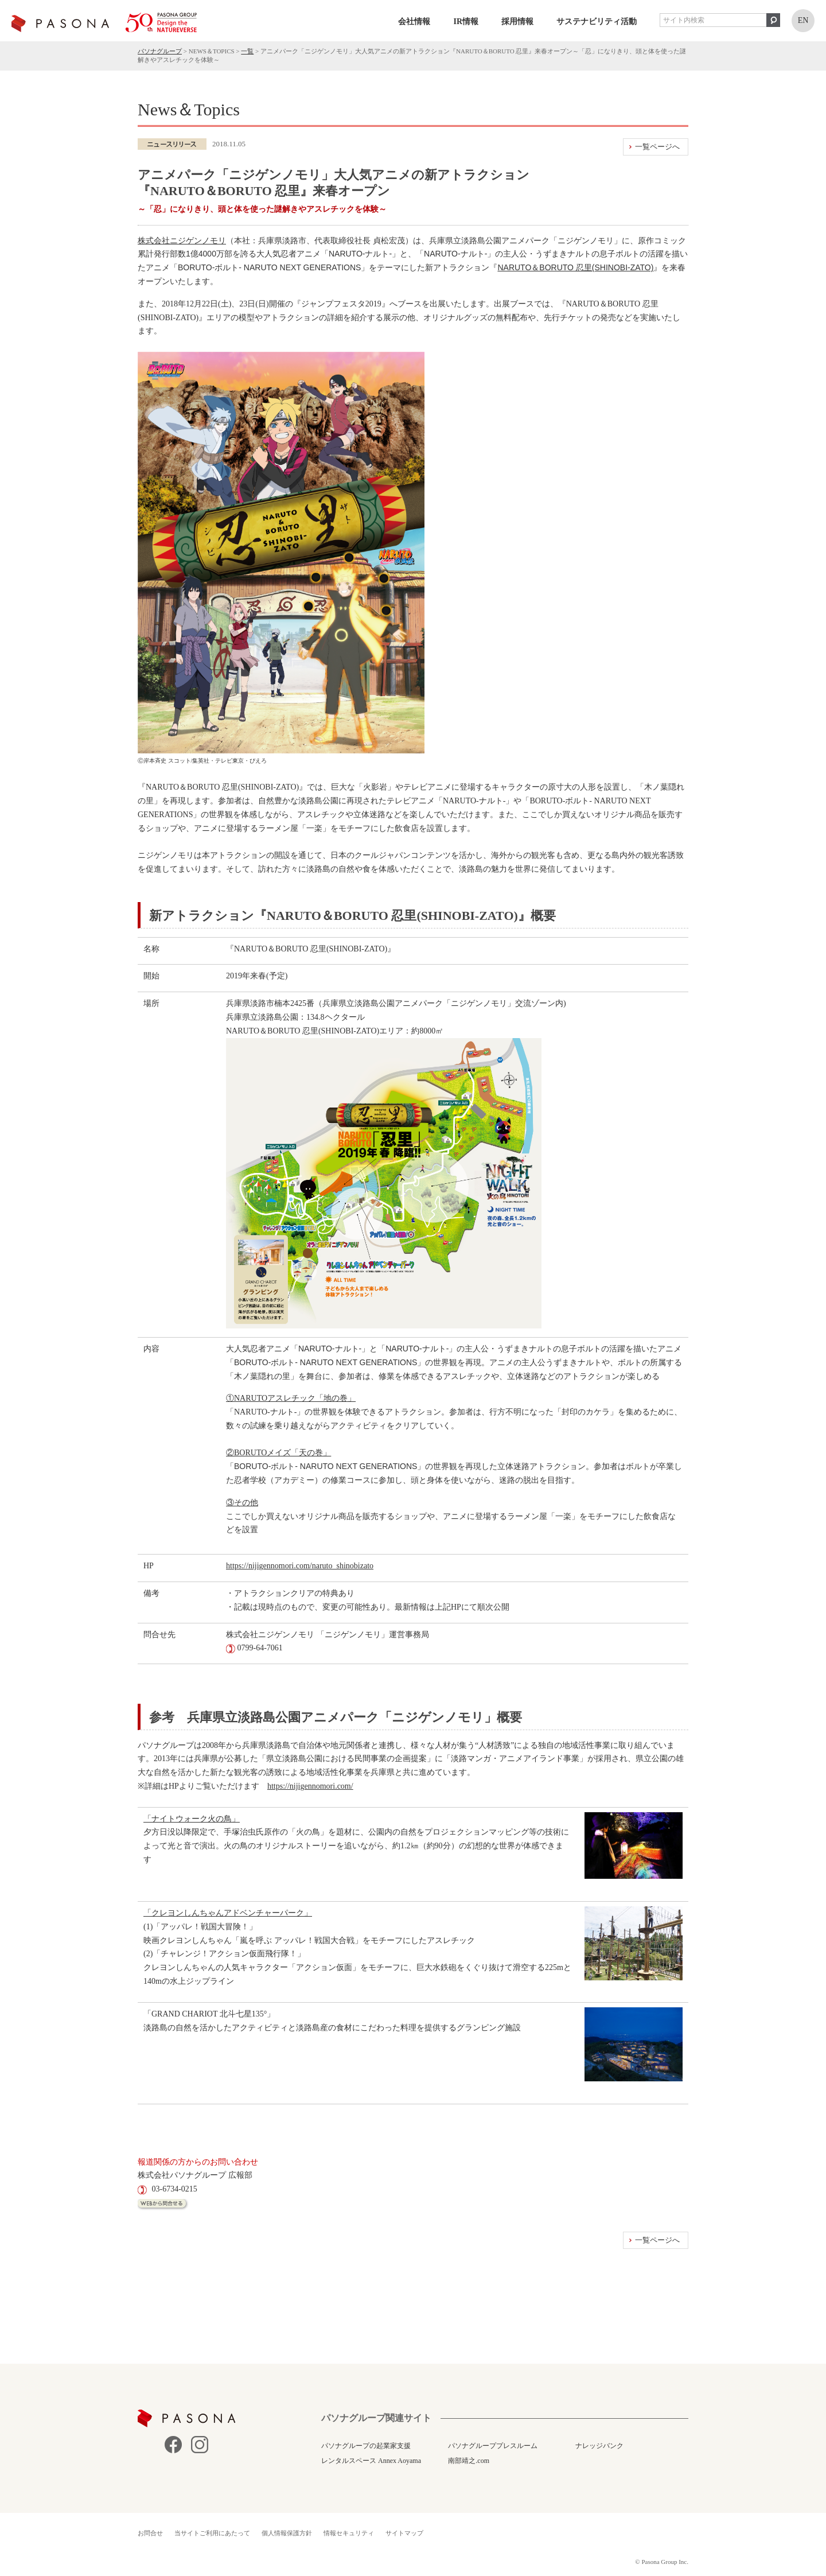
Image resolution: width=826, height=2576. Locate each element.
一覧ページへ (657, 146)
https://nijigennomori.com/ (310, 1786)
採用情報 (517, 21)
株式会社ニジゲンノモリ (182, 240)
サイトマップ (404, 2533)
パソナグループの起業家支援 (366, 2446)
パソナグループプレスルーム (492, 2446)
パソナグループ (160, 51)
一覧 (247, 51)
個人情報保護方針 (287, 2533)
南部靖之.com (468, 2461)
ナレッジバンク (599, 2446)
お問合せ (150, 2533)
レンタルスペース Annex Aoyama (371, 2461)
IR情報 (465, 21)
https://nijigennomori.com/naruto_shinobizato (299, 1565)
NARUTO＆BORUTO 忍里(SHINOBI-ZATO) (575, 267)
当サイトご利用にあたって (212, 2533)
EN (803, 20)
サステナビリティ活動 (596, 21)
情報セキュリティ (349, 2533)
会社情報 (414, 21)
